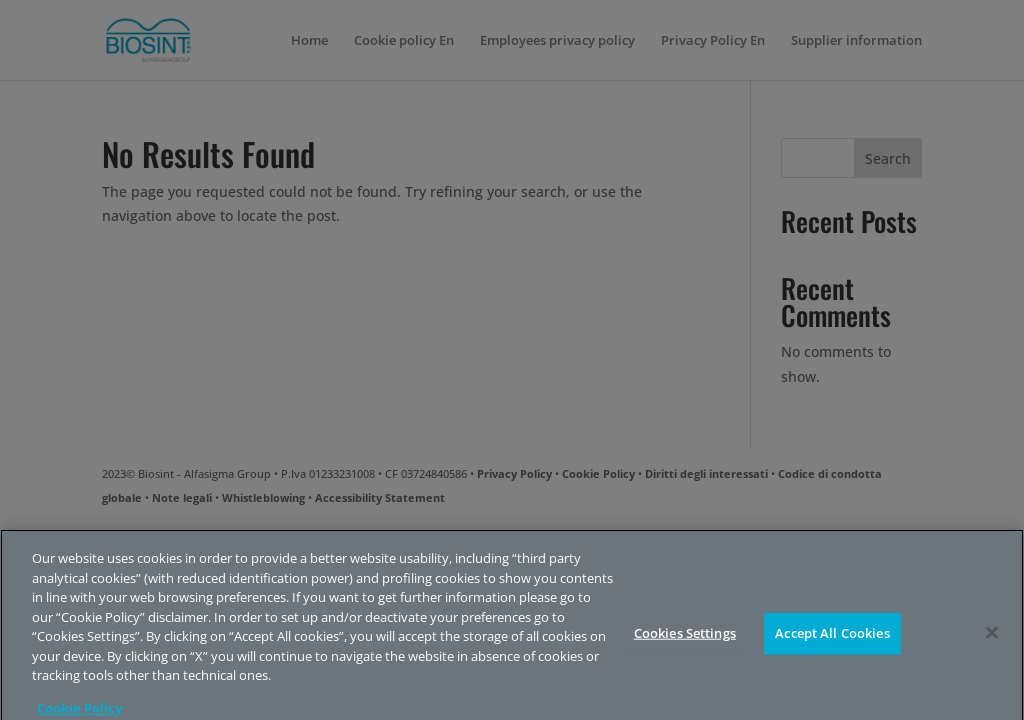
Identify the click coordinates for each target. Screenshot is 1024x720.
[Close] (992, 641)
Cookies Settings (685, 641)
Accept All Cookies (832, 641)
